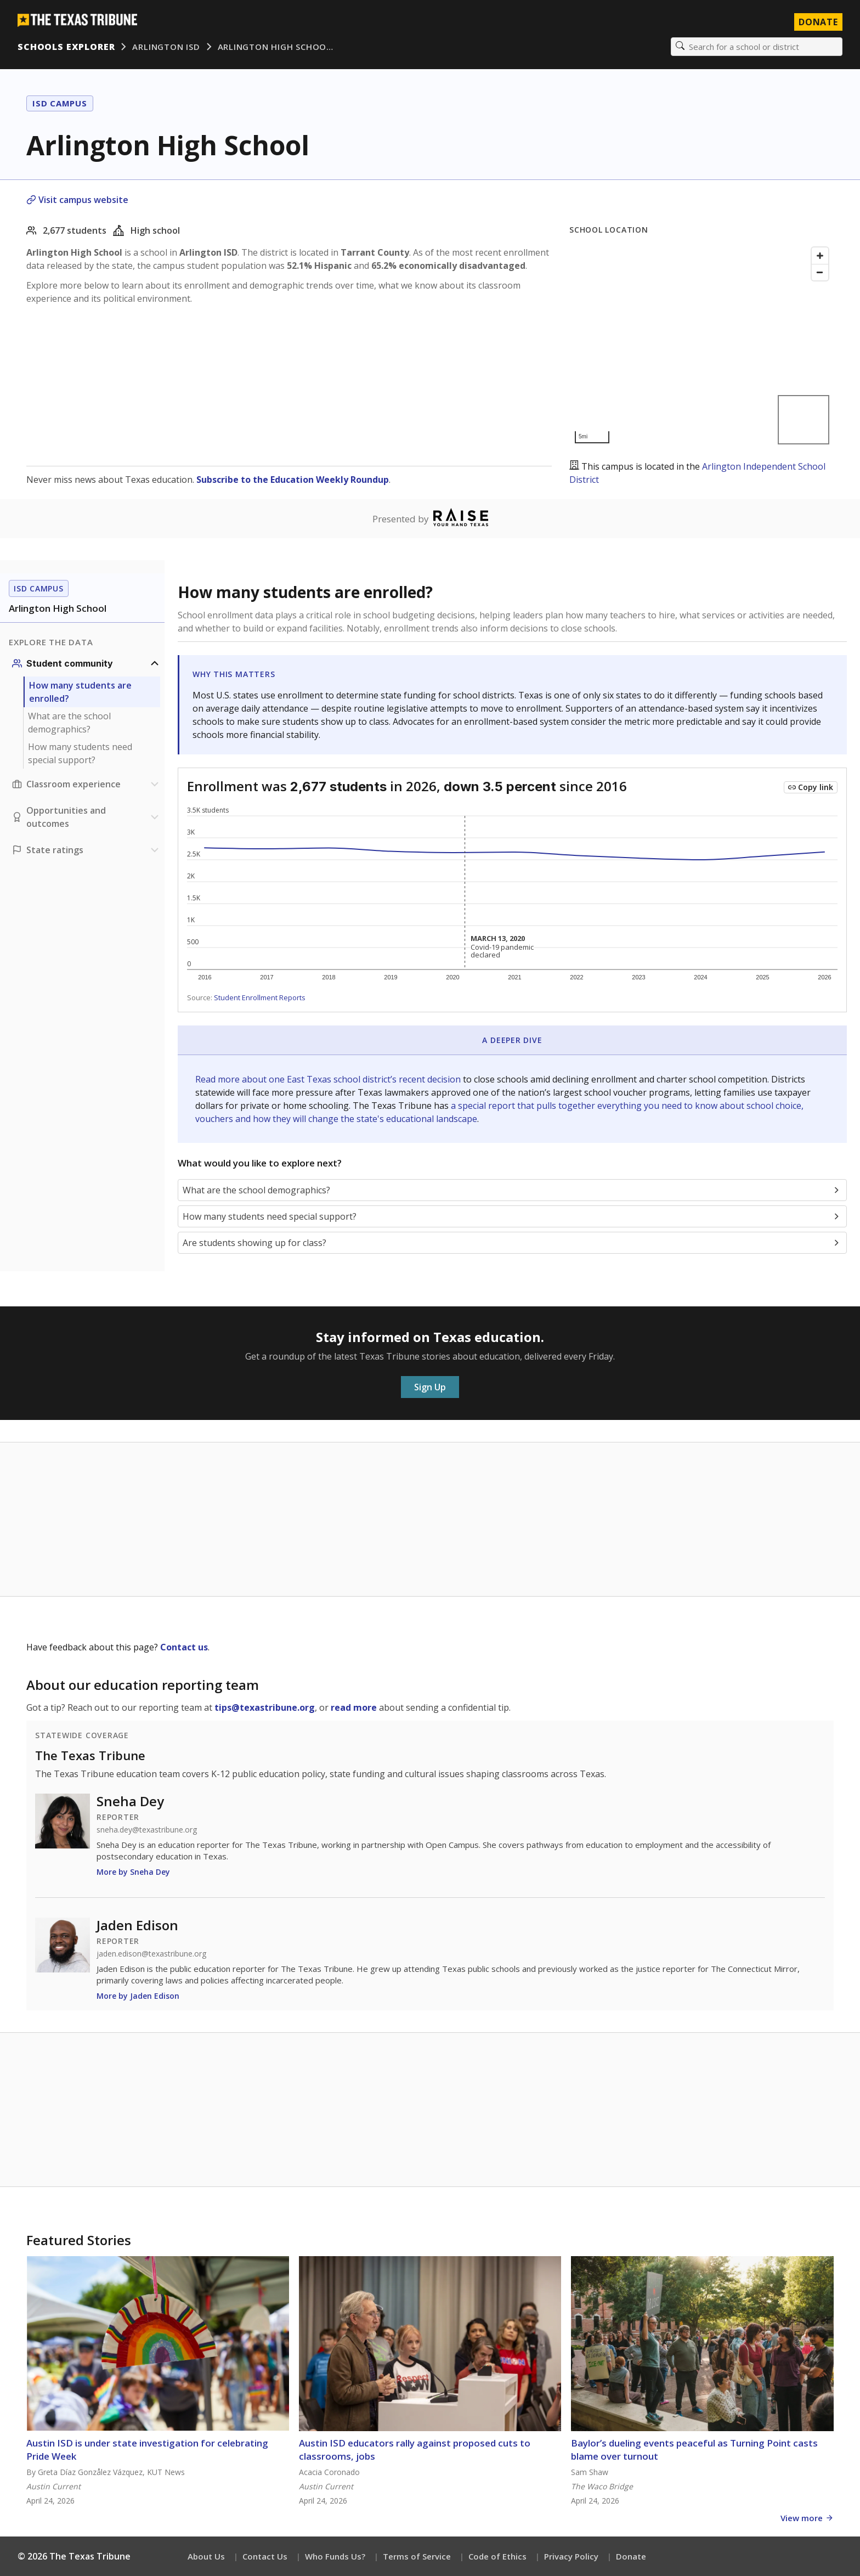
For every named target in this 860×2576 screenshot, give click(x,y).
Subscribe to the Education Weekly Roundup (292, 480)
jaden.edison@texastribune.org (151, 1954)
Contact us (184, 1647)
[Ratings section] (87, 850)
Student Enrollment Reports (259, 997)
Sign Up (430, 1387)
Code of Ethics (497, 2556)
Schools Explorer (66, 47)
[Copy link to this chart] (811, 787)
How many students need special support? (80, 753)
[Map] (701, 345)
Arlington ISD (166, 46)
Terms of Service (417, 2556)
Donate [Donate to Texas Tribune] (818, 22)
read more (354, 1707)
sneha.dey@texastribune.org (147, 1830)
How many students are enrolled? (80, 691)
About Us (206, 2556)
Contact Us (264, 2556)
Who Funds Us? (335, 2556)
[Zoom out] (820, 272)
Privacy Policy (571, 2556)
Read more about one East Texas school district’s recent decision (329, 1079)
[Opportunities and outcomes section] (87, 817)
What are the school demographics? (69, 722)
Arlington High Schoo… (275, 46)
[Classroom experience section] (87, 784)
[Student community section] (87, 663)
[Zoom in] (820, 255)
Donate (631, 2556)
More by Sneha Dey (133, 1872)
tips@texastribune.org (264, 1707)
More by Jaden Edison (138, 1996)
